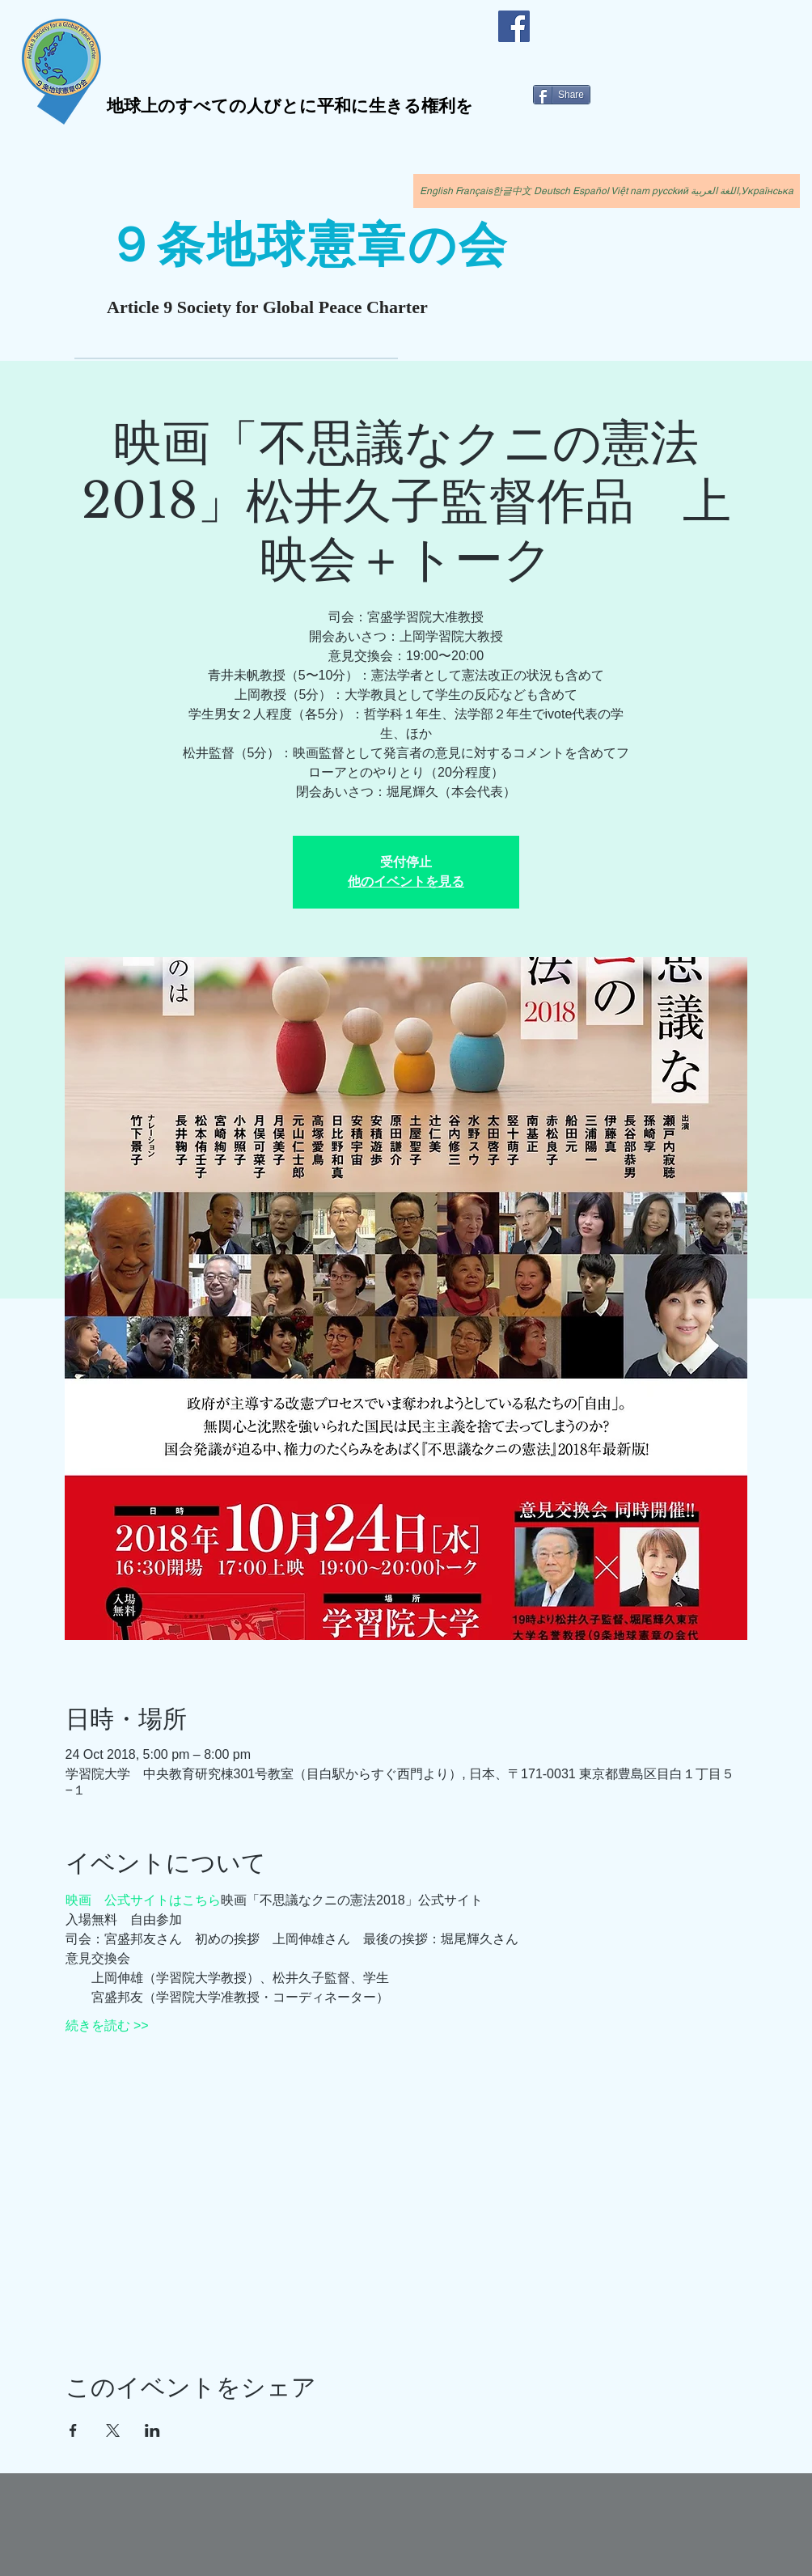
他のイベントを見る (406, 881)
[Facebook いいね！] (576, 19)
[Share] (561, 94)
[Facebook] (514, 26)
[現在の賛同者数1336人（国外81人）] (135, 355)
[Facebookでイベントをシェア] (73, 2430)
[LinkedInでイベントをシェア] (152, 2430)
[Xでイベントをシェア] (113, 2430)
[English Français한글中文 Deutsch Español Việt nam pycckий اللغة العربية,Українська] (606, 191)
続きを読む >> (107, 2025)
